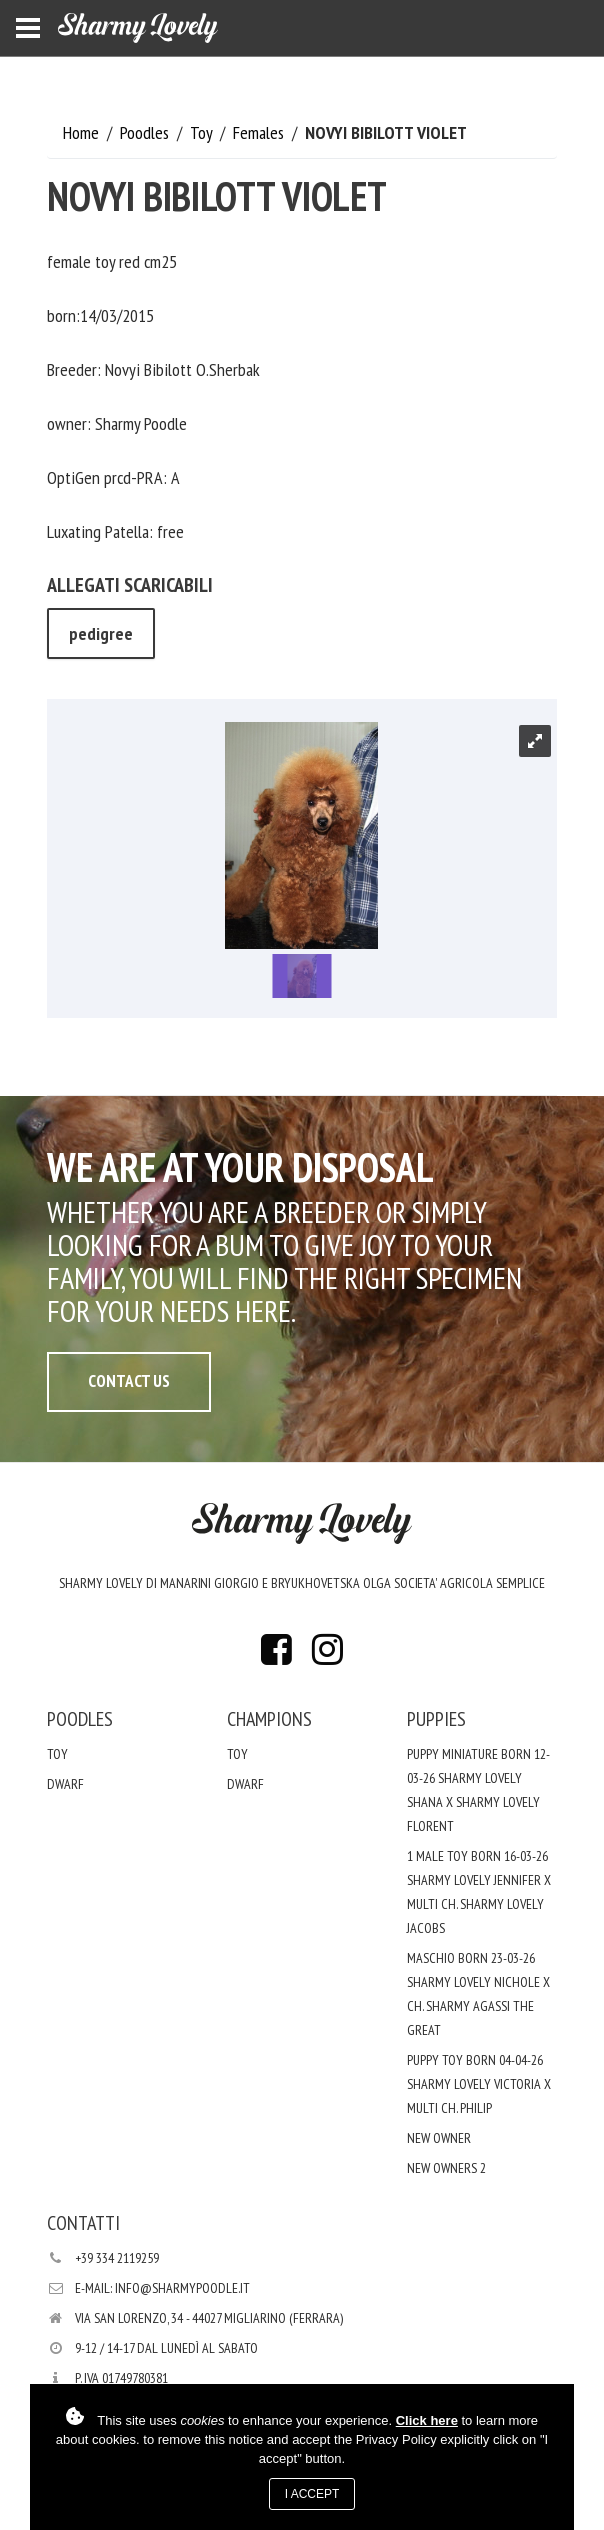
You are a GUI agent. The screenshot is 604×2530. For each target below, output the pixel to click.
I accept (312, 2494)
